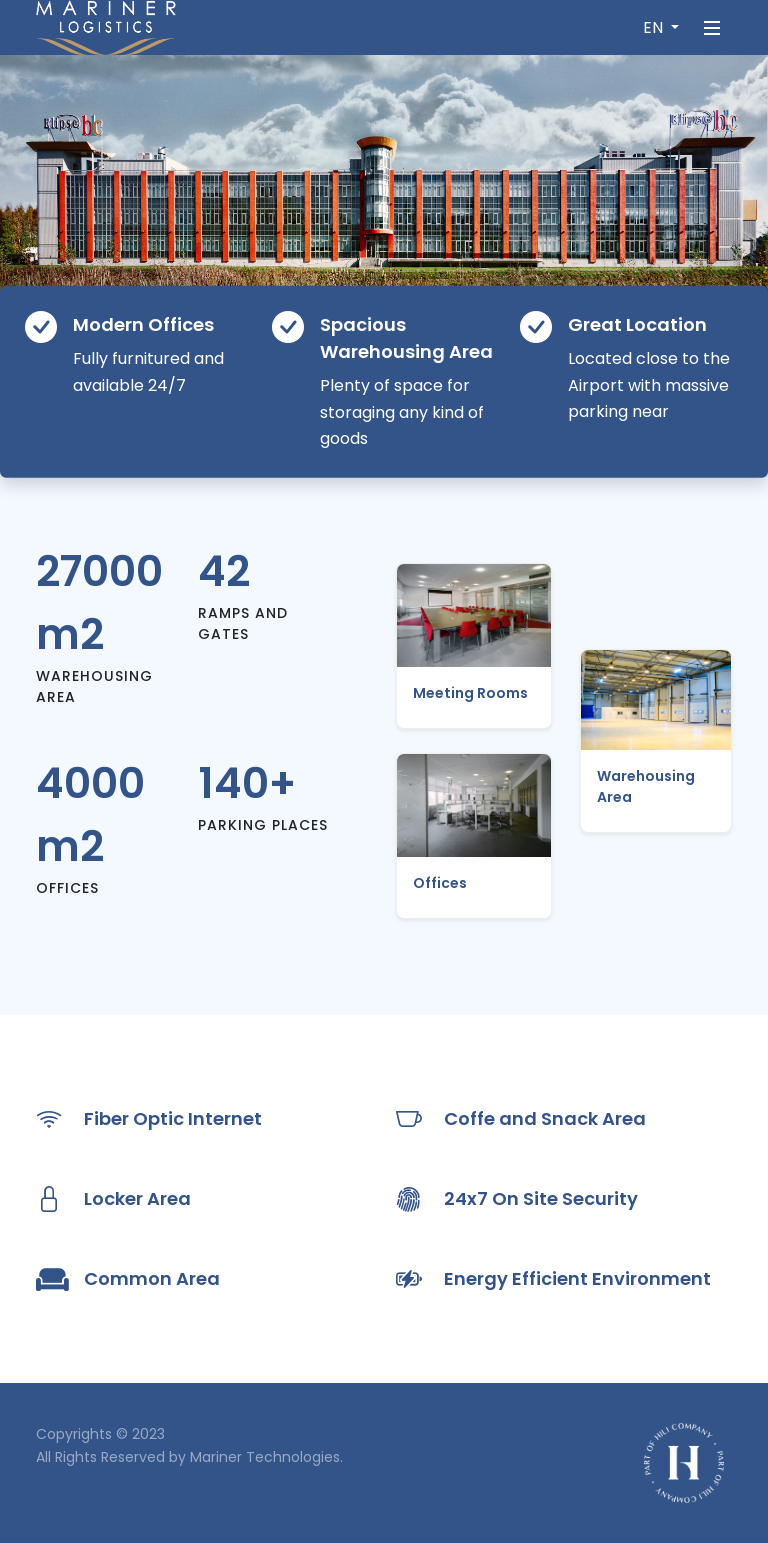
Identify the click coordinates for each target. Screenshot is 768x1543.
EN (655, 27)
